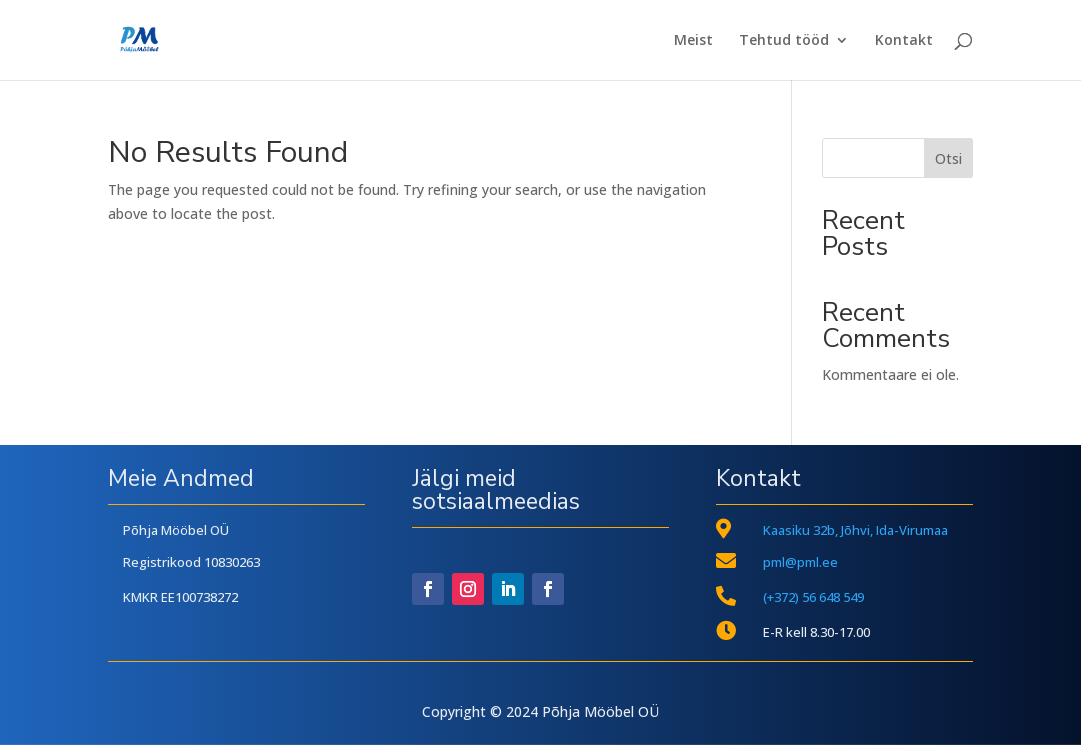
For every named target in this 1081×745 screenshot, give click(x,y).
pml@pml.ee (800, 562)
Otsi (948, 158)
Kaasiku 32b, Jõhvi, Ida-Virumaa (855, 530)
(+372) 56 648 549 (813, 597)
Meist (693, 41)
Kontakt (904, 41)
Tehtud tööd (784, 41)
